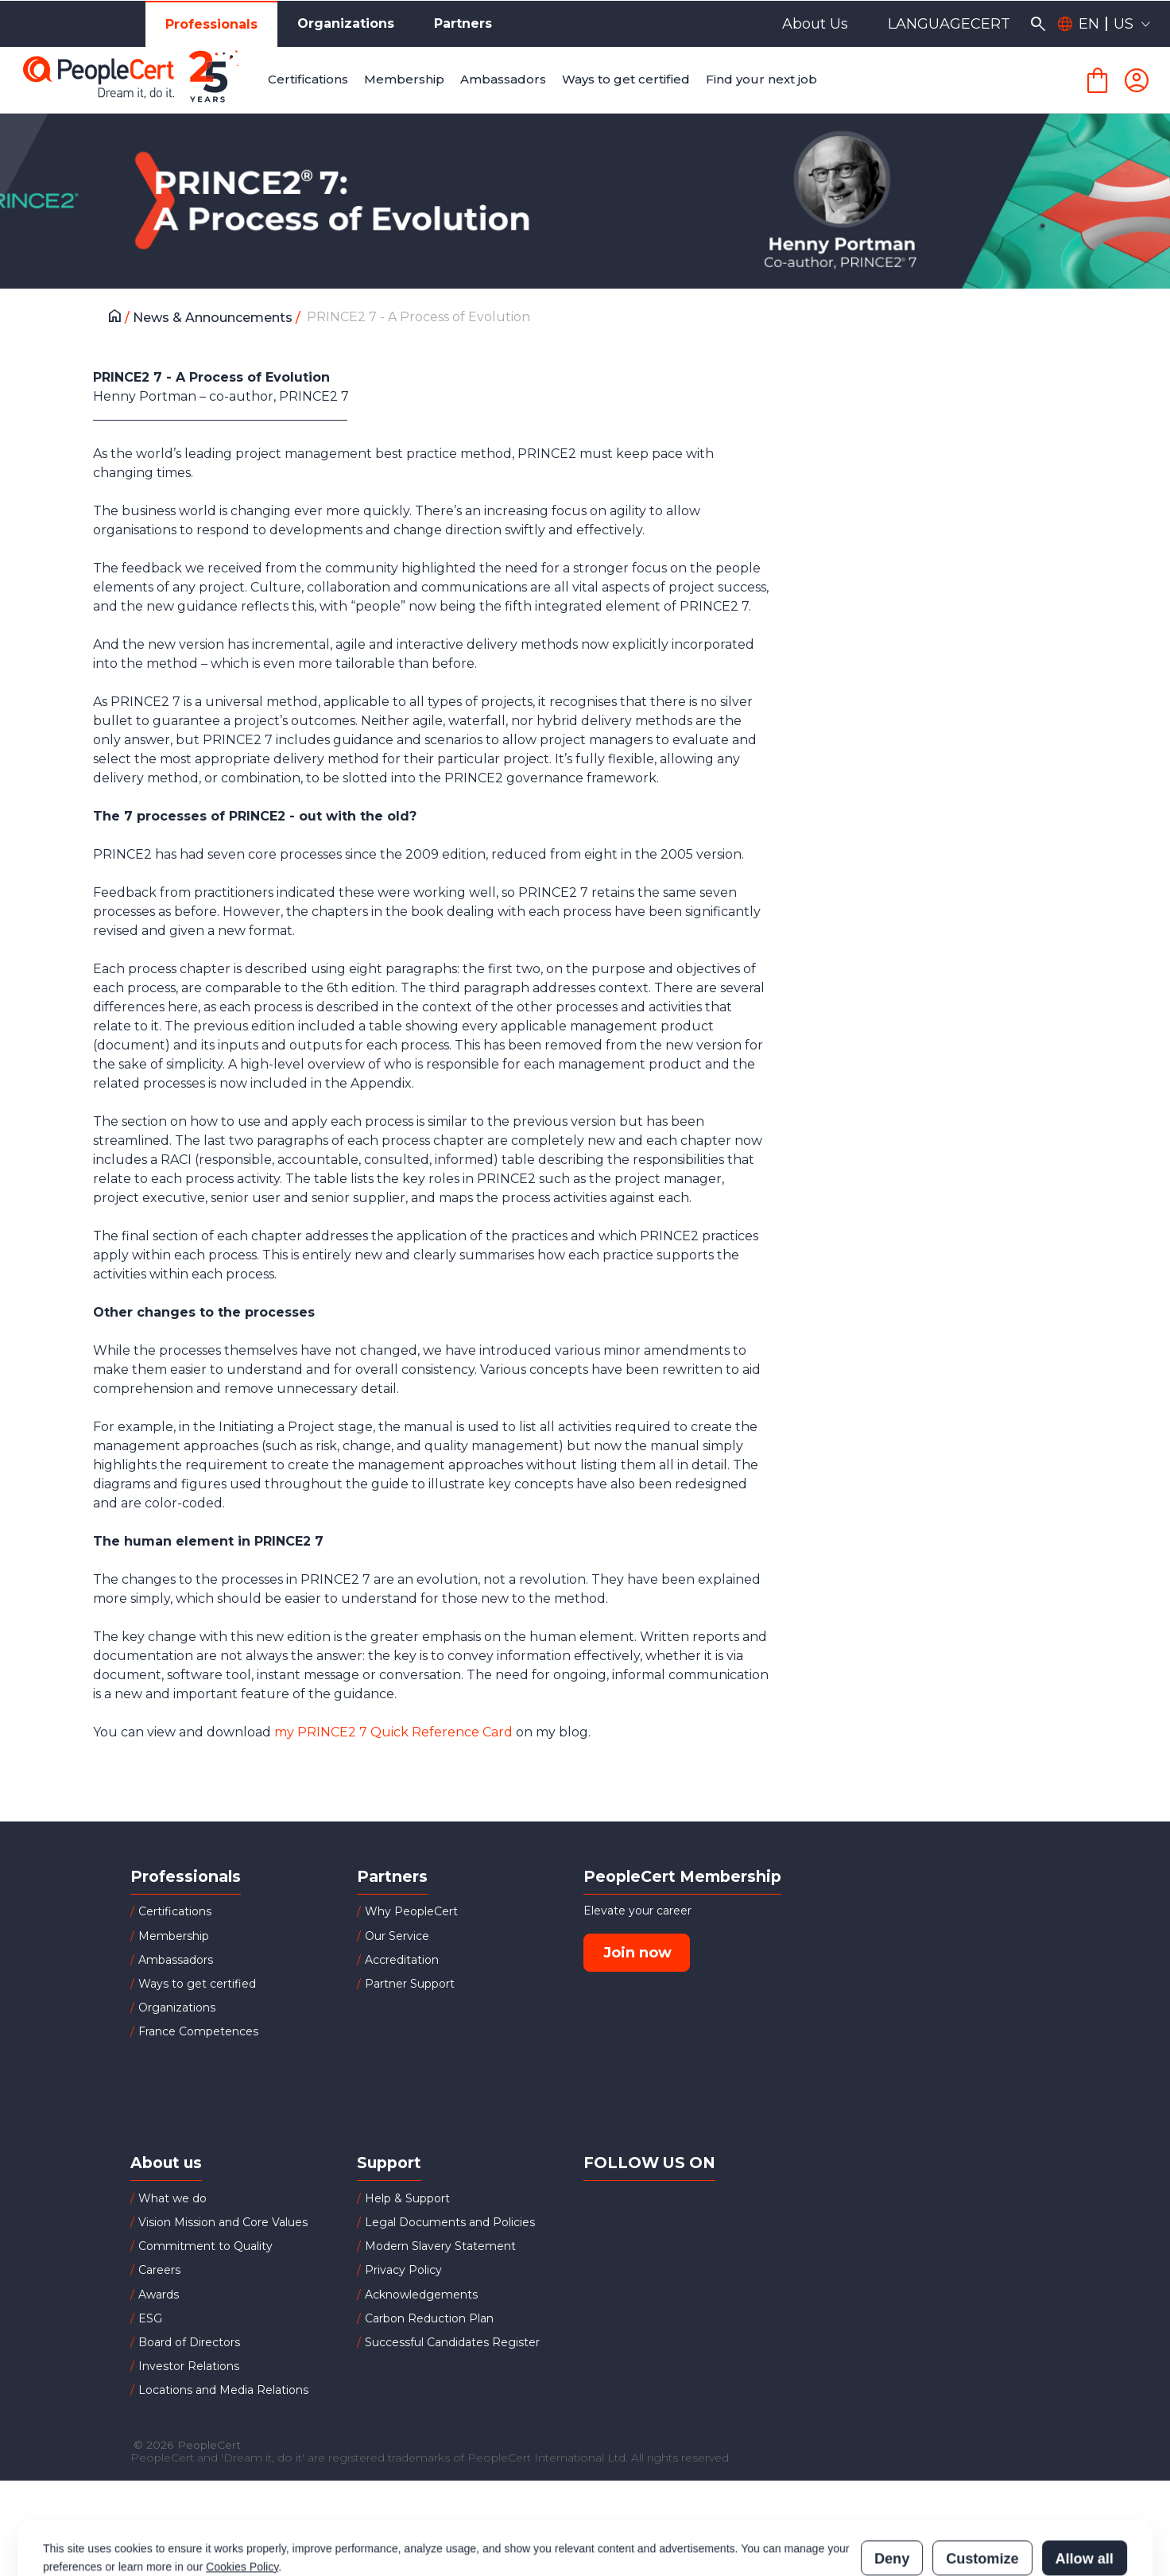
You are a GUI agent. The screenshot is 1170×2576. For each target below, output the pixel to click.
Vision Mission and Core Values (223, 2222)
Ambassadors (175, 1960)
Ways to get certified (197, 1984)
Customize (982, 2488)
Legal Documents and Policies (450, 2222)
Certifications (174, 1911)
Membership (173, 1936)
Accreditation (402, 1960)
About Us (815, 24)
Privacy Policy (403, 2270)
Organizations (345, 23)
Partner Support (410, 1984)
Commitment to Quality (205, 2246)
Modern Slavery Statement (440, 2246)
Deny (891, 2488)
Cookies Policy (242, 2496)
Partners (463, 23)
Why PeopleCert (411, 1911)
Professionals (211, 24)
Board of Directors (189, 2342)
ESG (150, 2318)
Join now (637, 1952)
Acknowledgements (421, 2294)
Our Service (397, 1936)
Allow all (1085, 2488)
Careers (159, 2270)
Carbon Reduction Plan (429, 2318)
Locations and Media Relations (223, 2390)
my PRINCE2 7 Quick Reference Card (393, 1732)
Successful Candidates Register (452, 2342)
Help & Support (407, 2198)
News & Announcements (214, 317)
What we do (172, 2198)
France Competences (198, 2031)
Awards (158, 2294)
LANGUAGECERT (949, 24)
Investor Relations (188, 2366)
